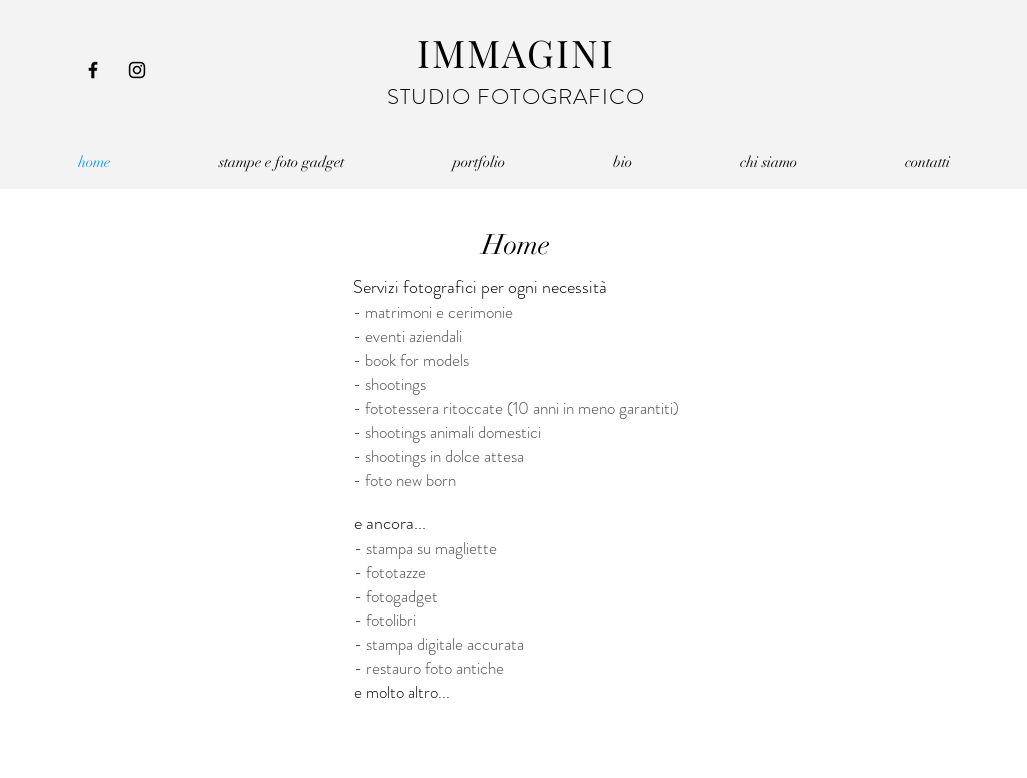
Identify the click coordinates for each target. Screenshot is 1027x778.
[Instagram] (137, 70)
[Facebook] (93, 70)
